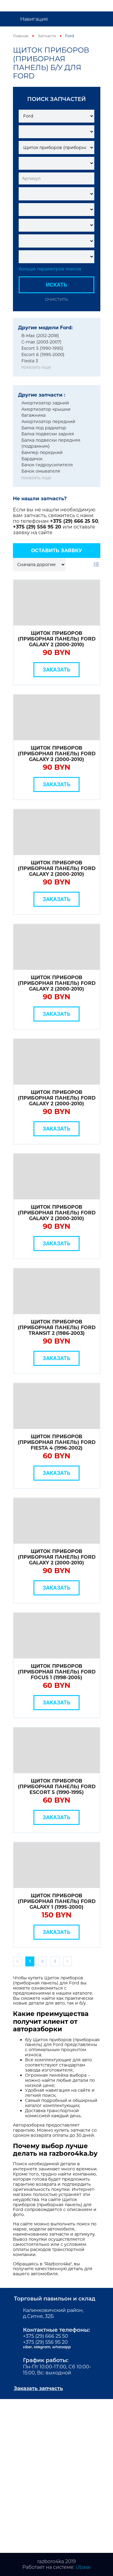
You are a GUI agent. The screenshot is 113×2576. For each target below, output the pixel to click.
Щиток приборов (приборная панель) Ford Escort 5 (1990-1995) (57, 1786)
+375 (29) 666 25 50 (74, 521)
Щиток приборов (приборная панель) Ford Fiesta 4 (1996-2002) (57, 1442)
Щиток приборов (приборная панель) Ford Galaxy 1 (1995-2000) (57, 1901)
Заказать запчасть (38, 2388)
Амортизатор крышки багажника (46, 412)
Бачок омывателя (40, 471)
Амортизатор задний (45, 403)
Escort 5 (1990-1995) (42, 348)
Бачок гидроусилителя (47, 464)
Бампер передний (42, 452)
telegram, (43, 2347)
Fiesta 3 (29, 361)
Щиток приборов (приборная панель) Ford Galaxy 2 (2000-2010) (57, 638)
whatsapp (61, 2347)
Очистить (56, 299)
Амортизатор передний (48, 421)
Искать (56, 285)
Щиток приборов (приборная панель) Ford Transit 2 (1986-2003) (57, 1327)
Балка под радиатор (43, 428)
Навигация (34, 19)
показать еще (36, 367)
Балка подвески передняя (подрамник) (50, 443)
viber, (28, 2347)
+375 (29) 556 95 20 (38, 527)
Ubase (83, 2567)
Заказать (57, 669)
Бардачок (31, 458)
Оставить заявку (56, 550)
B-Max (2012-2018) (40, 335)
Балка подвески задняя (47, 434)
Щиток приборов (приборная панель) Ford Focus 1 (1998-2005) (57, 1671)
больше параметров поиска (50, 269)
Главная (21, 36)
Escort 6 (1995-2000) (42, 354)
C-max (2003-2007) (41, 342)
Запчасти (47, 36)
